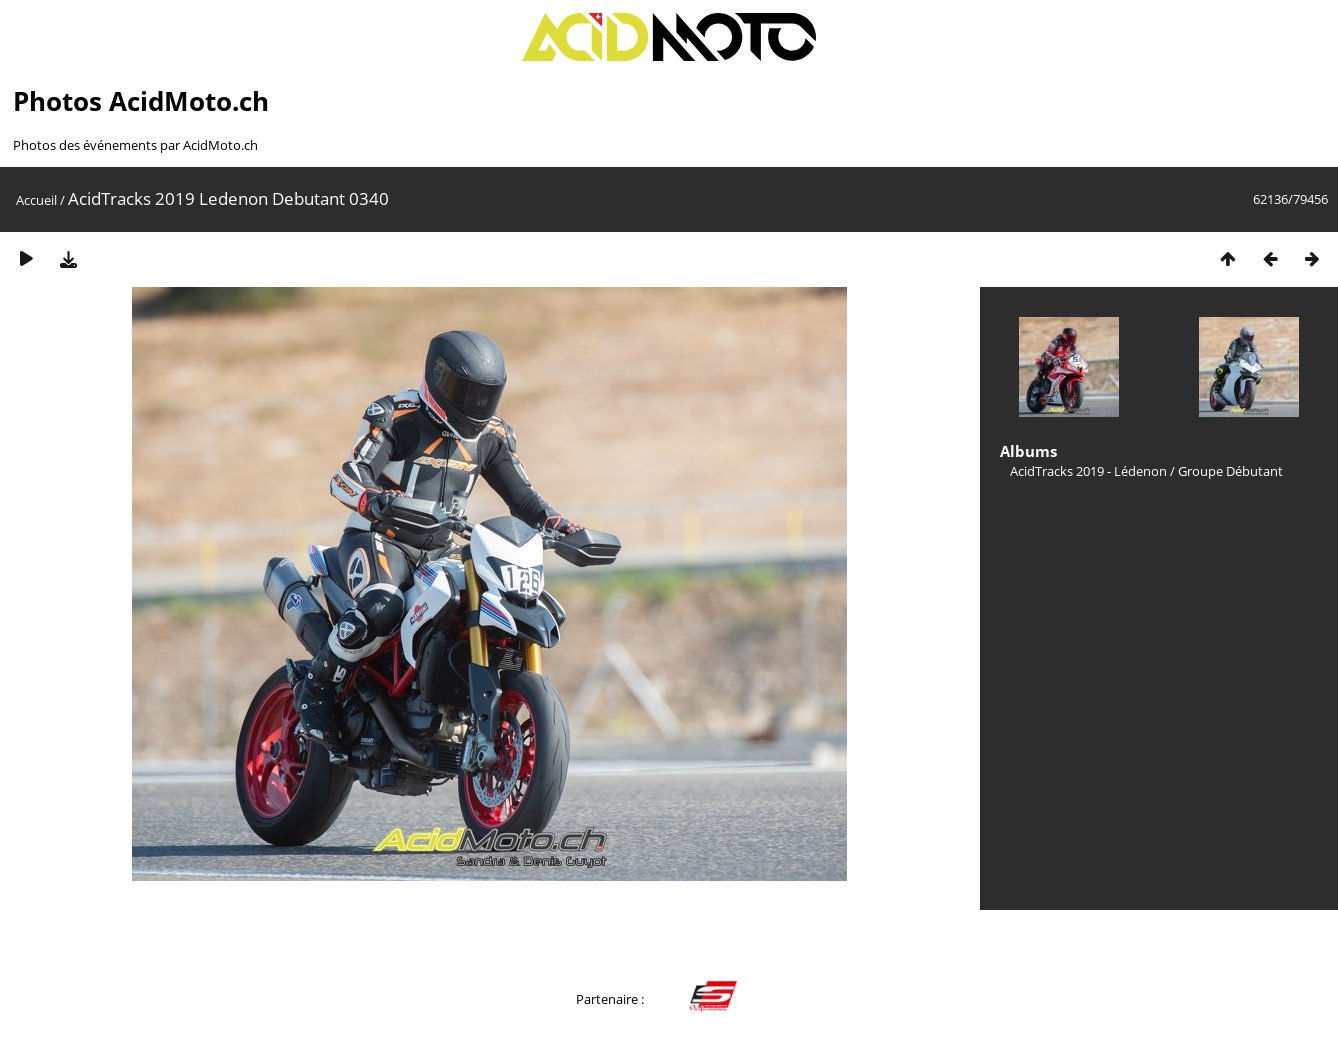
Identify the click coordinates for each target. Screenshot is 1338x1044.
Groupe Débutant (1230, 471)
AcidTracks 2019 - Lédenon (1088, 471)
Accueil (36, 200)
